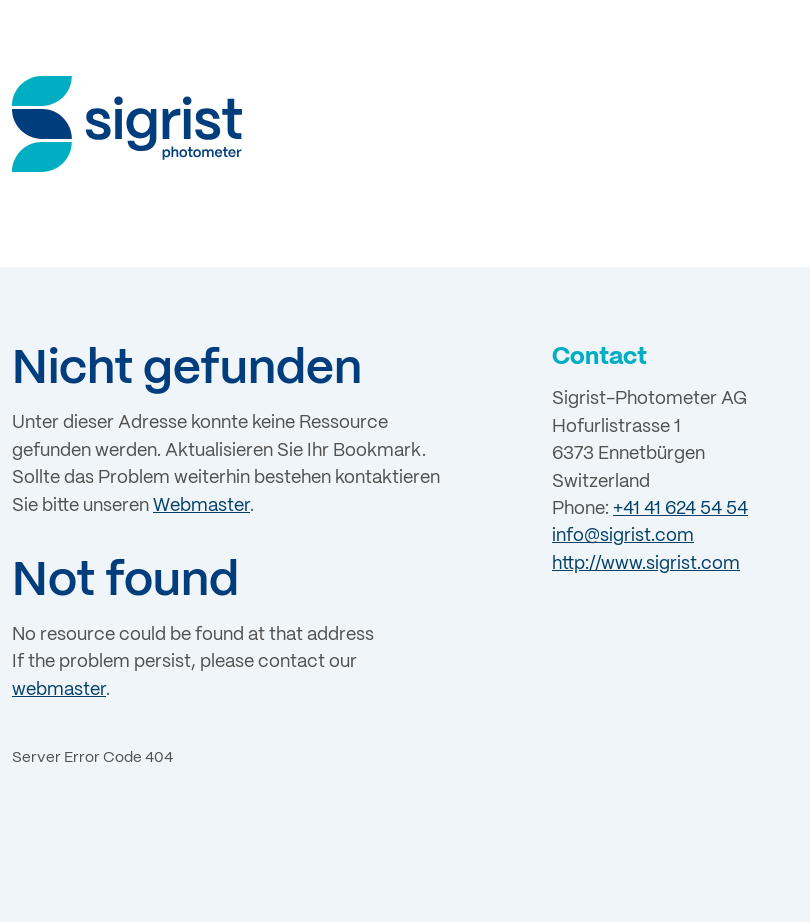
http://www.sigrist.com (646, 564)
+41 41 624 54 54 (680, 509)
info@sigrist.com (623, 536)
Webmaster (201, 506)
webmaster (59, 690)
